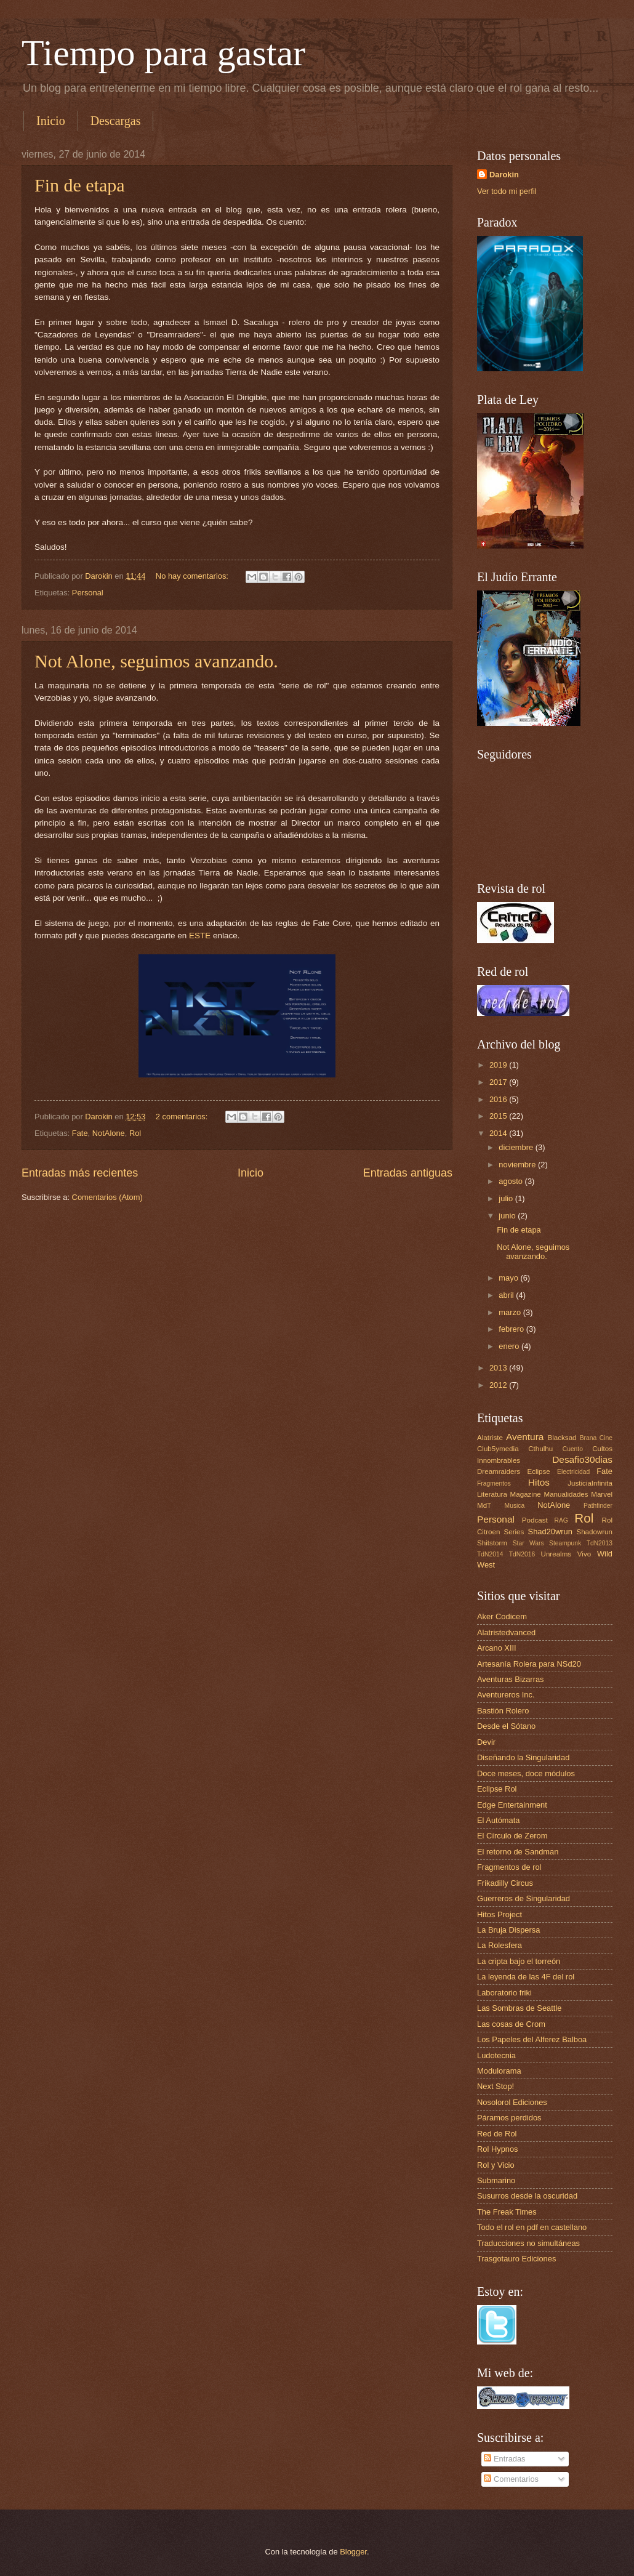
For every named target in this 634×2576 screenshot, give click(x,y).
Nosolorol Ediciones (512, 2102)
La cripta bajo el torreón (518, 1961)
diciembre (517, 1147)
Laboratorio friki (504, 1992)
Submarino (496, 2180)
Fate (80, 1133)
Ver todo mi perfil (507, 191)
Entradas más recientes (80, 1173)
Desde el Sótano (506, 1726)
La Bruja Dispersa (508, 1929)
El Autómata (498, 1820)
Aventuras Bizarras (510, 1679)
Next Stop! (495, 2086)
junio (508, 1215)
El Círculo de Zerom (512, 1835)
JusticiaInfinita (590, 1483)
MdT (484, 1505)
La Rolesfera (499, 1945)
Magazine (525, 1494)
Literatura (492, 1494)
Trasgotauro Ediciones (516, 2258)
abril (507, 1295)
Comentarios (511, 2479)
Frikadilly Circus (505, 1883)
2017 (499, 1082)
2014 (499, 1133)
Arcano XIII (496, 1647)
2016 (499, 1099)
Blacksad (562, 1437)
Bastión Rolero (503, 1710)
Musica (515, 1505)
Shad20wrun (550, 1531)
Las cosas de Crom (511, 2024)
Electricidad (573, 1471)
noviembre (518, 1164)
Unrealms (556, 1554)
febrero (512, 1329)
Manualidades (566, 1494)
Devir (486, 1742)
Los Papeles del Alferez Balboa (532, 2039)
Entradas (504, 2458)
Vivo (584, 1554)
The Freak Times (507, 2211)
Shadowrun (594, 1532)
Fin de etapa (79, 185)
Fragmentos (494, 1483)
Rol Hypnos (497, 2149)
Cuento (573, 1449)
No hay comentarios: (193, 576)
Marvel (601, 1494)
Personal (87, 592)
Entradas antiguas (407, 1173)
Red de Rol (496, 2133)
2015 (499, 1116)
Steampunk (565, 1543)
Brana (588, 1438)
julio (507, 1198)
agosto (511, 1181)
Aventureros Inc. (506, 1694)
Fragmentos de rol (509, 1867)
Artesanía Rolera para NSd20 (529, 1663)
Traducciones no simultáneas (528, 2243)
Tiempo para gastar (163, 53)
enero (510, 1346)
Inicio (50, 120)
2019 (499, 1064)
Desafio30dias (582, 1459)
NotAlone (108, 1133)
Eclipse (538, 1471)
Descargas (115, 120)
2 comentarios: (183, 1116)
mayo (509, 1277)
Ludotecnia (496, 2055)
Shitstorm (492, 1543)
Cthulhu (540, 1448)
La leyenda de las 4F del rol (525, 1976)
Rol (135, 1133)
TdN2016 (522, 1554)
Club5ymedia (498, 1448)
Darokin (504, 174)
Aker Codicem (502, 1616)
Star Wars (528, 1543)
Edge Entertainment (512, 1804)
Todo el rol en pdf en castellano (532, 2227)
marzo (511, 1312)
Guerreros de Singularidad (523, 1898)
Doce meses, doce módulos (526, 1773)
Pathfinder (598, 1505)
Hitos (539, 1482)
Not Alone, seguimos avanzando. (156, 661)
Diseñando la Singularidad (523, 1757)
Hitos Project (499, 1914)
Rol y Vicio (496, 2165)
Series (514, 1532)
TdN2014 (490, 1554)
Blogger (353, 2551)
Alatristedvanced (506, 1632)
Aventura (525, 1436)
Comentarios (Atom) (107, 1197)
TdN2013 (599, 1543)
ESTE (200, 935)
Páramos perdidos (509, 2117)
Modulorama (499, 2070)
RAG (561, 1520)
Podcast (535, 1520)
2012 (499, 1385)
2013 (499, 1367)
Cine (606, 1438)
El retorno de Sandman (517, 1851)
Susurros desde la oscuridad (527, 2195)
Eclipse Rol (496, 1788)
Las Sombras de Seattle (519, 2008)
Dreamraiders (498, 1471)
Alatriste (490, 1437)
